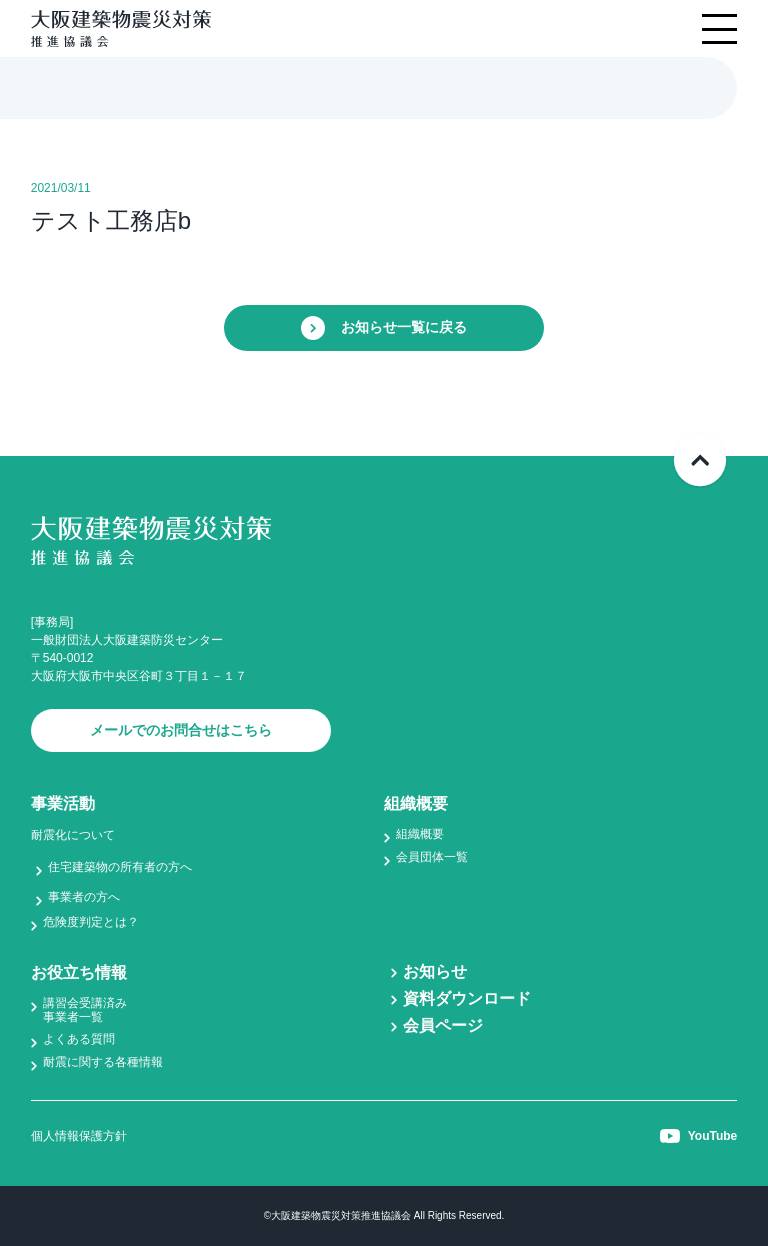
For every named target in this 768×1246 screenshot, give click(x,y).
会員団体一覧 (432, 857)
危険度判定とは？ (91, 922)
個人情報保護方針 (79, 1136)
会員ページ (443, 1025)
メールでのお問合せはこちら (181, 730)
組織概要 (420, 834)
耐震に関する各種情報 (103, 1062)
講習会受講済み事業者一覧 (85, 1010)
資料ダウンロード (467, 998)
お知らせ (435, 971)
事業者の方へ (84, 897)
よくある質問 (79, 1039)
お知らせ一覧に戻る (384, 328)
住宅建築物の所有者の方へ (120, 867)
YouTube (699, 1136)
